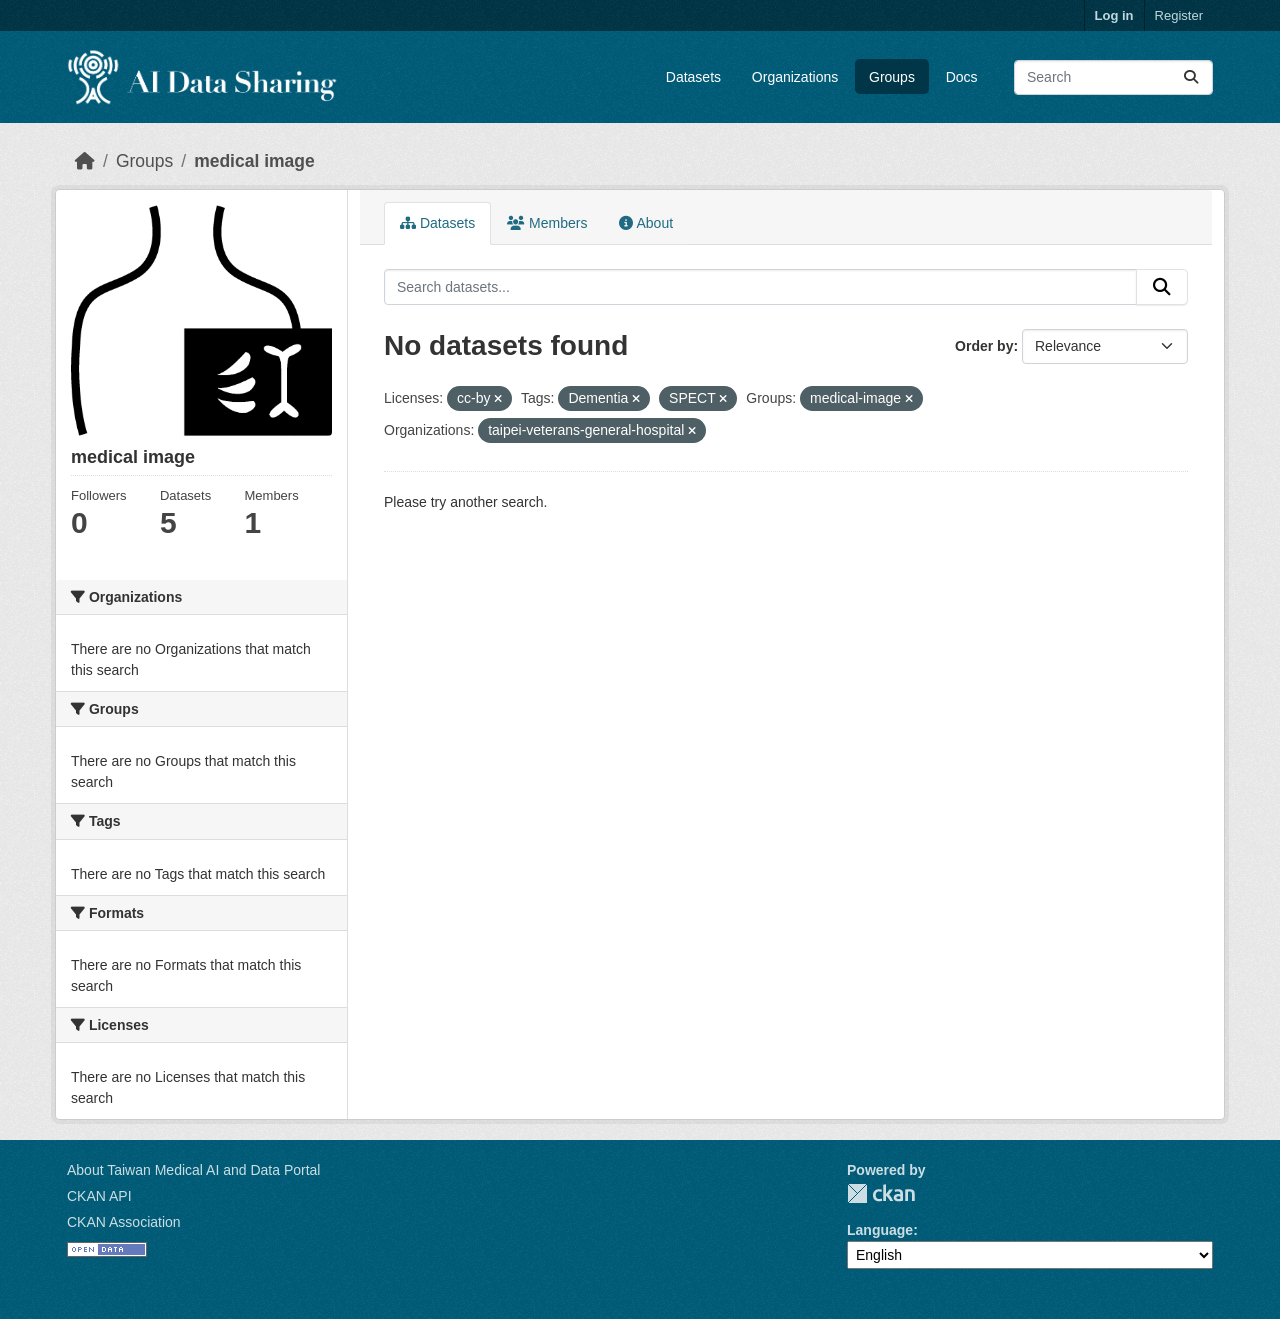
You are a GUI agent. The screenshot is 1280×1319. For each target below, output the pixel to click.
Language (880, 1230)
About (646, 223)
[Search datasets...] (1113, 77)
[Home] (85, 161)
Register (1179, 15)
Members (547, 223)
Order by (984, 346)
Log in (1114, 15)
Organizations (795, 77)
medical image (254, 161)
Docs (962, 77)
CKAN (881, 1193)
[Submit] (1191, 77)
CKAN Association (124, 1222)
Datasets (693, 77)
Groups (892, 77)
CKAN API (99, 1196)
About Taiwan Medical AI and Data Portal (193, 1170)
